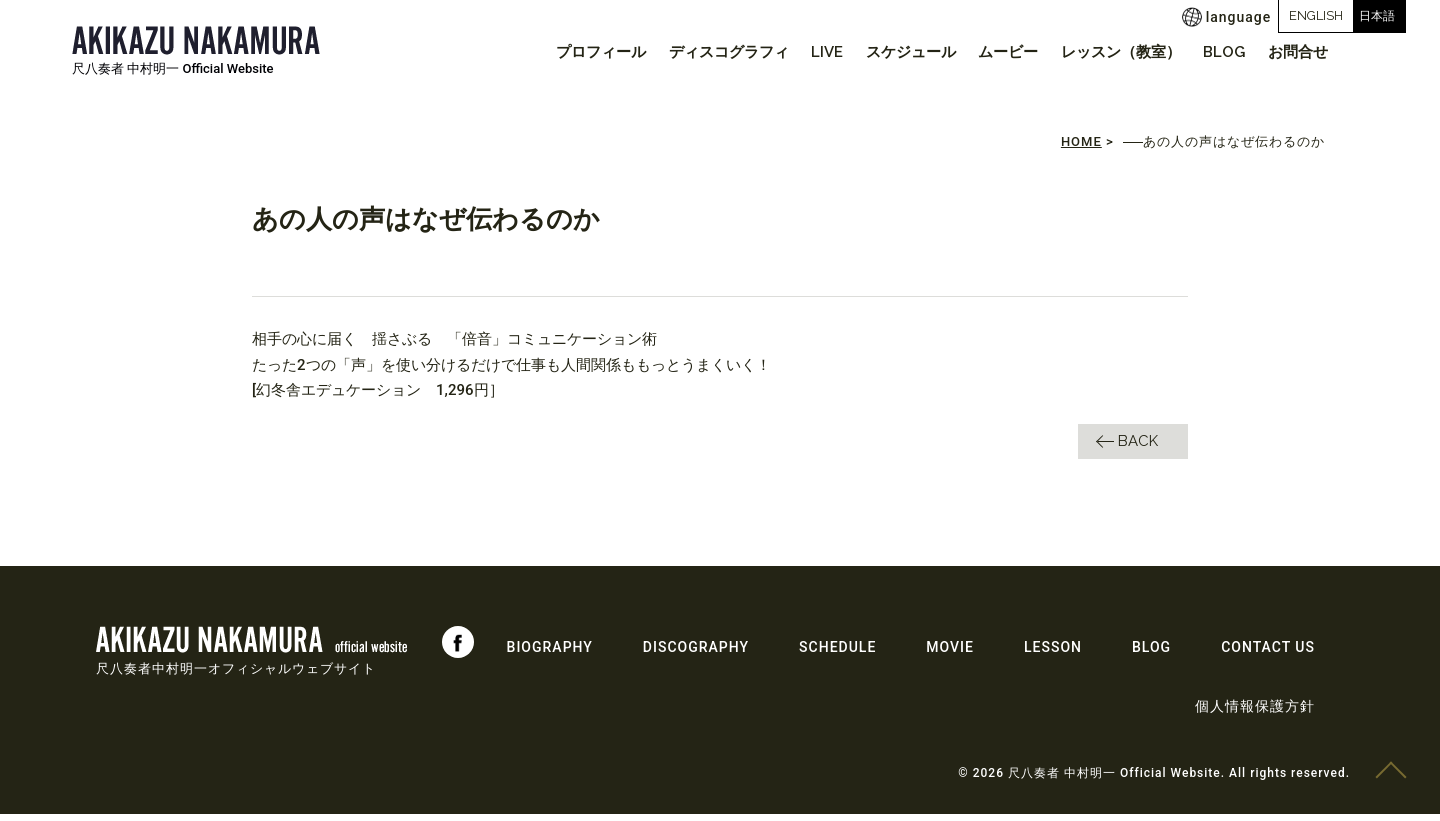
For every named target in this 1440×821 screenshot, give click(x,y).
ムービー (986, 52)
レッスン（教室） (1105, 52)
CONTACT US (1268, 654)
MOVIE (950, 654)
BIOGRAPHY (550, 654)
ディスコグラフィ (688, 52)
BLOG (1215, 52)
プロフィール (554, 52)
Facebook (458, 649)
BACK (1138, 448)
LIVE (793, 52)
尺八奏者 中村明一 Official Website (173, 68)
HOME (1081, 149)
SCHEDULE (837, 654)
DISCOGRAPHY (696, 654)
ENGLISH (1231, 15)
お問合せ (1295, 52)
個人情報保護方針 (1255, 713)
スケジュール (883, 52)
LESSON (1053, 654)
